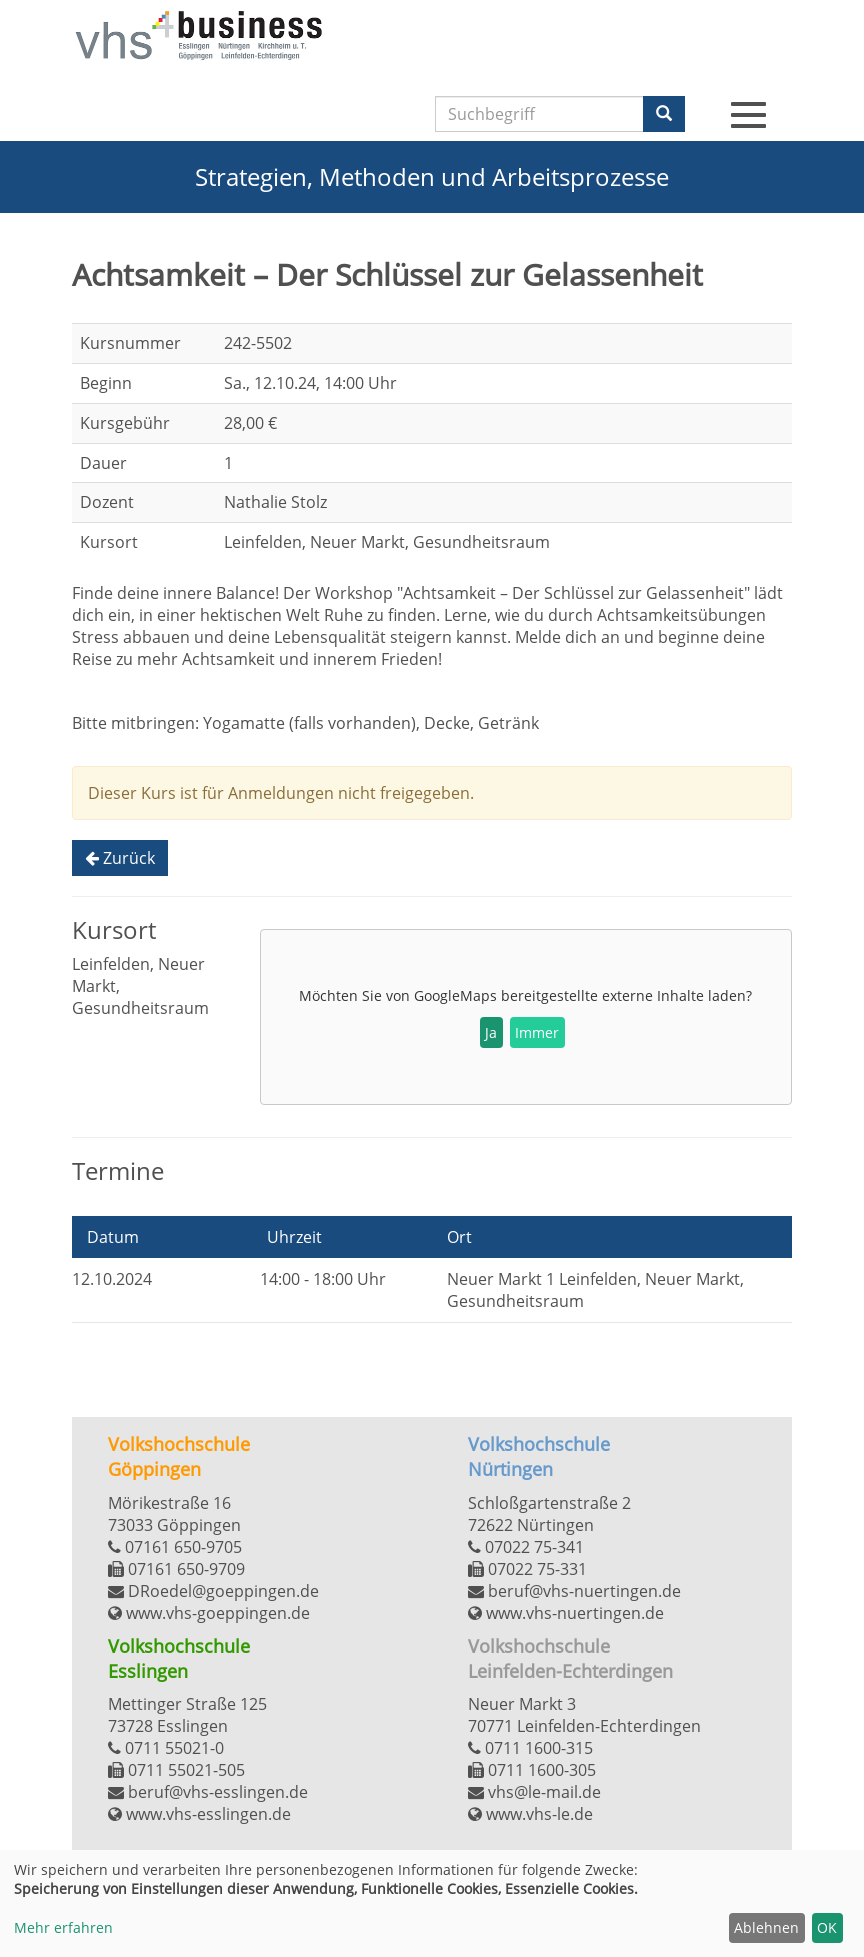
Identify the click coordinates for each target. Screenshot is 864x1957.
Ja (491, 1032)
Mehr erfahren (63, 1927)
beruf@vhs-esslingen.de (208, 1792)
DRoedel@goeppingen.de (213, 1591)
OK (827, 1927)
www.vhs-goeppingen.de (209, 1613)
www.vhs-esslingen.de (199, 1814)
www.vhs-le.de (530, 1814)
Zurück (120, 858)
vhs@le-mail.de (534, 1792)
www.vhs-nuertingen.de (566, 1613)
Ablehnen (766, 1927)
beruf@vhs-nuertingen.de (574, 1591)
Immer (537, 1032)
